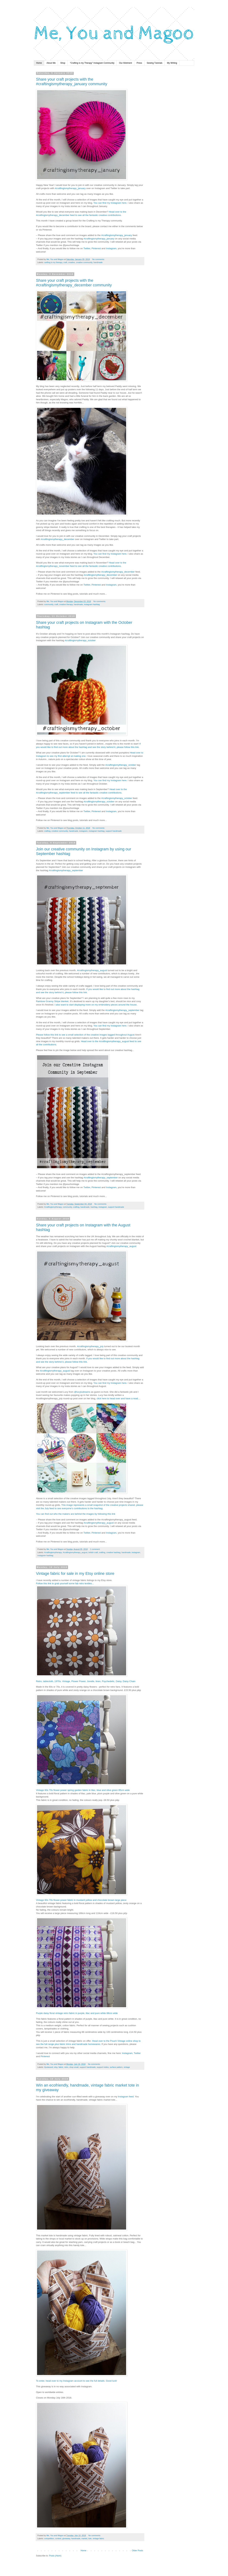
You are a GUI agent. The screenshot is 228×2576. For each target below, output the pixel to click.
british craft (93, 1552)
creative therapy (66, 604)
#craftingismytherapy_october (80, 640)
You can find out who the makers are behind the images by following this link (75, 1514)
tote (90, 2538)
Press (139, 63)
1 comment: (95, 1549)
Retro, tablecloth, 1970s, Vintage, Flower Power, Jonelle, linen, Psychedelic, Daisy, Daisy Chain (85, 1681)
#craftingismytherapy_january (70, 188)
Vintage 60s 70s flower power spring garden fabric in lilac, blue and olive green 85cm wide (83, 1790)
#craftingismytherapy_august (92, 970)
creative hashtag (113, 1552)
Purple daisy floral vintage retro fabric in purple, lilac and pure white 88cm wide (77, 2013)
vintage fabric (98, 2538)
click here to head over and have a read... (118, 1398)
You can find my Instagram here (109, 203)
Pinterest (96, 248)
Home (39, 63)
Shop (62, 63)
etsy (56, 2067)
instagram (83, 831)
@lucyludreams (82, 1392)
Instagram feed (126, 2096)
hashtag (93, 1207)
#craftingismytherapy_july (90, 1346)
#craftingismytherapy (53, 1207)
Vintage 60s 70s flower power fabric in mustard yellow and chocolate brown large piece (81, 1900)
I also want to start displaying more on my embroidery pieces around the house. (96, 1004)
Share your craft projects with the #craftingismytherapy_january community (71, 81)
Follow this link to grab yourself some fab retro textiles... (65, 1583)
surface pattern (116, 2067)
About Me (51, 63)
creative (71, 262)
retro (66, 2067)
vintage (127, 2067)
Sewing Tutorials (154, 63)
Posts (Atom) (55, 2555)
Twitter (86, 248)
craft (65, 262)
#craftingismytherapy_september (66, 870)
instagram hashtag (92, 604)
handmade (98, 262)
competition (49, 2538)
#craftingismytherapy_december (57, 539)
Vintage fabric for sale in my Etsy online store (75, 1573)
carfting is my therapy (53, 262)
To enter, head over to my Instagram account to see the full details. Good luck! (76, 2380)
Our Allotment (125, 63)
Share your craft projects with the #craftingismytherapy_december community (74, 282)
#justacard (48, 2067)
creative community (84, 262)
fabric (61, 2067)
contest (58, 2538)
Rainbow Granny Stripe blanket (52, 1001)
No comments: (98, 259)
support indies (103, 2067)
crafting (47, 831)
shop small (74, 2067)
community (48, 604)
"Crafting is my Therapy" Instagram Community (92, 63)
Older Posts (137, 2550)
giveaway (66, 2538)
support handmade (114, 831)
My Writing (172, 63)
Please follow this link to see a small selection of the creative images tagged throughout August (85, 1034)
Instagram (111, 248)
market (84, 2538)
